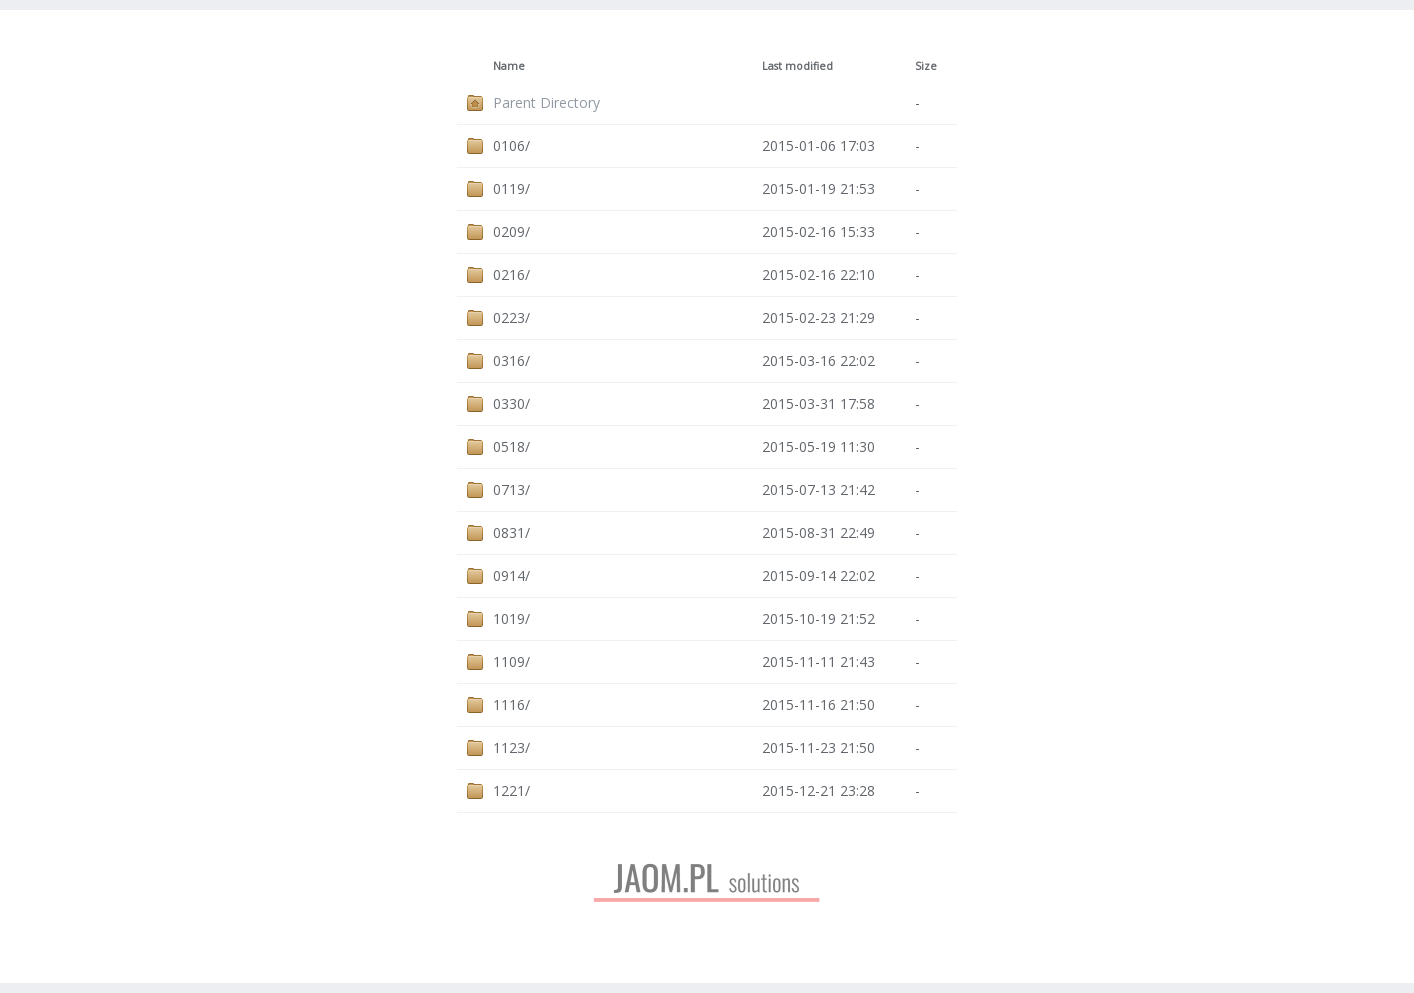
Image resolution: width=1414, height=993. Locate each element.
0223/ (511, 317)
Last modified (797, 66)
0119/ (511, 188)
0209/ (511, 231)
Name (509, 66)
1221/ (511, 790)
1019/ (511, 618)
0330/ (511, 403)
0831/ (511, 532)
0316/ (511, 360)
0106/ (511, 145)
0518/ (511, 446)
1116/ (511, 704)
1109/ (511, 661)
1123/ (511, 747)
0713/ (511, 489)
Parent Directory (546, 102)
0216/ (511, 274)
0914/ (511, 575)
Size (926, 66)
